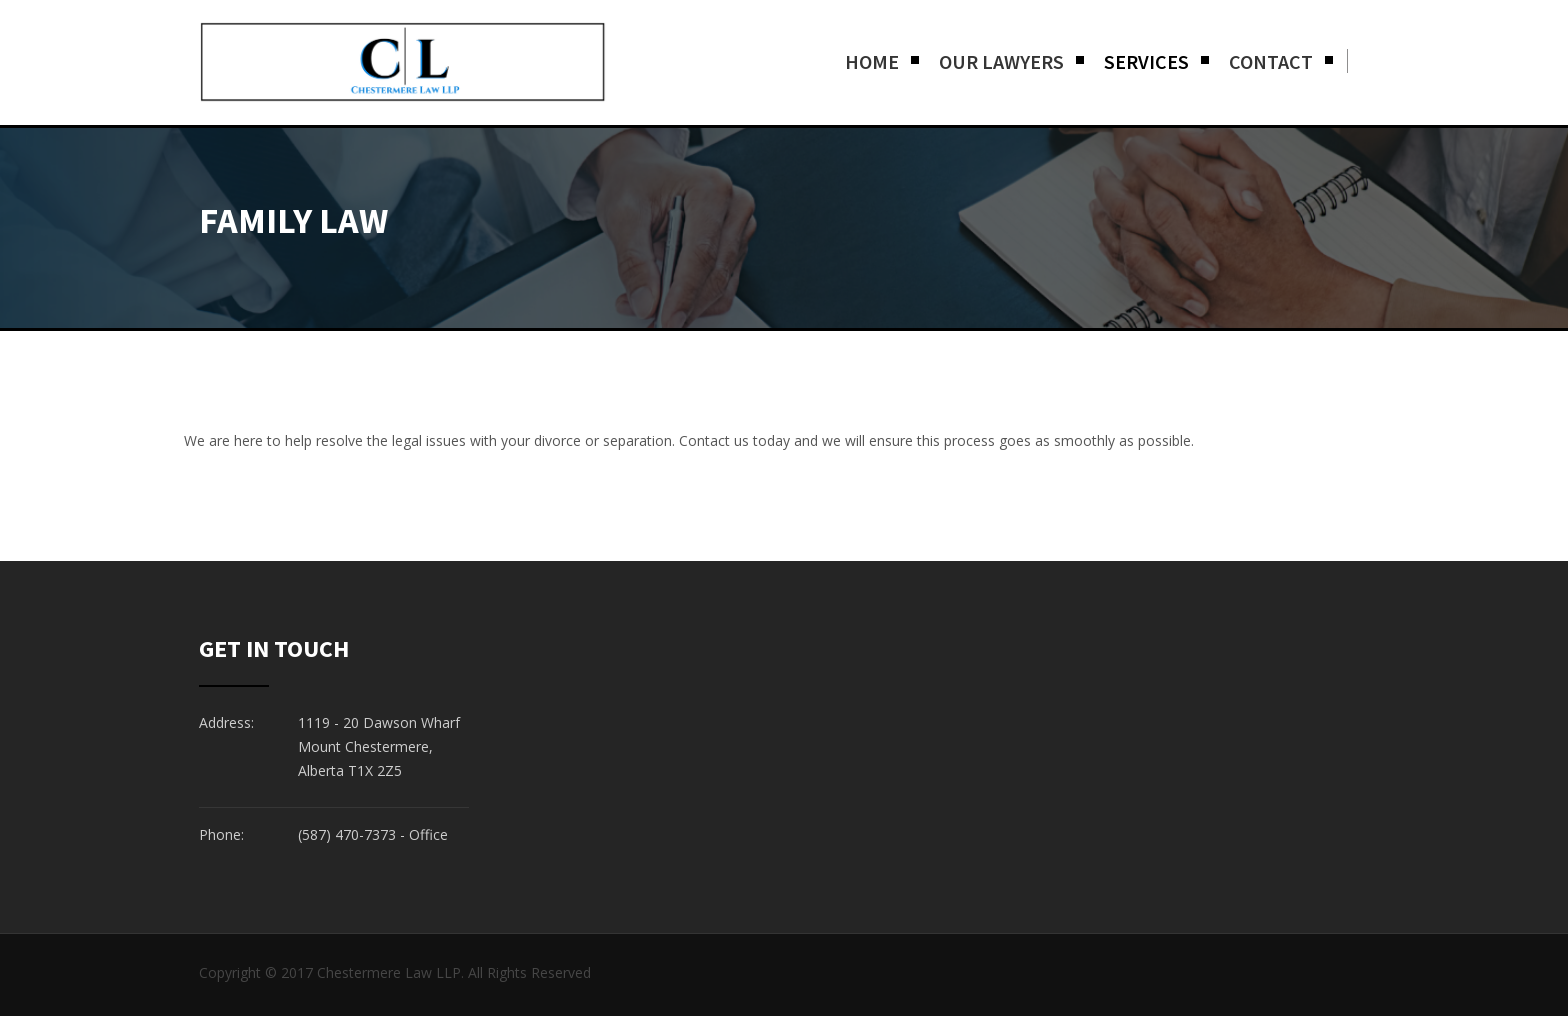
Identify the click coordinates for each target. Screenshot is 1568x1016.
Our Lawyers (1001, 61)
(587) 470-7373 (347, 834)
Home (872, 61)
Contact (1271, 61)
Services (1146, 61)
